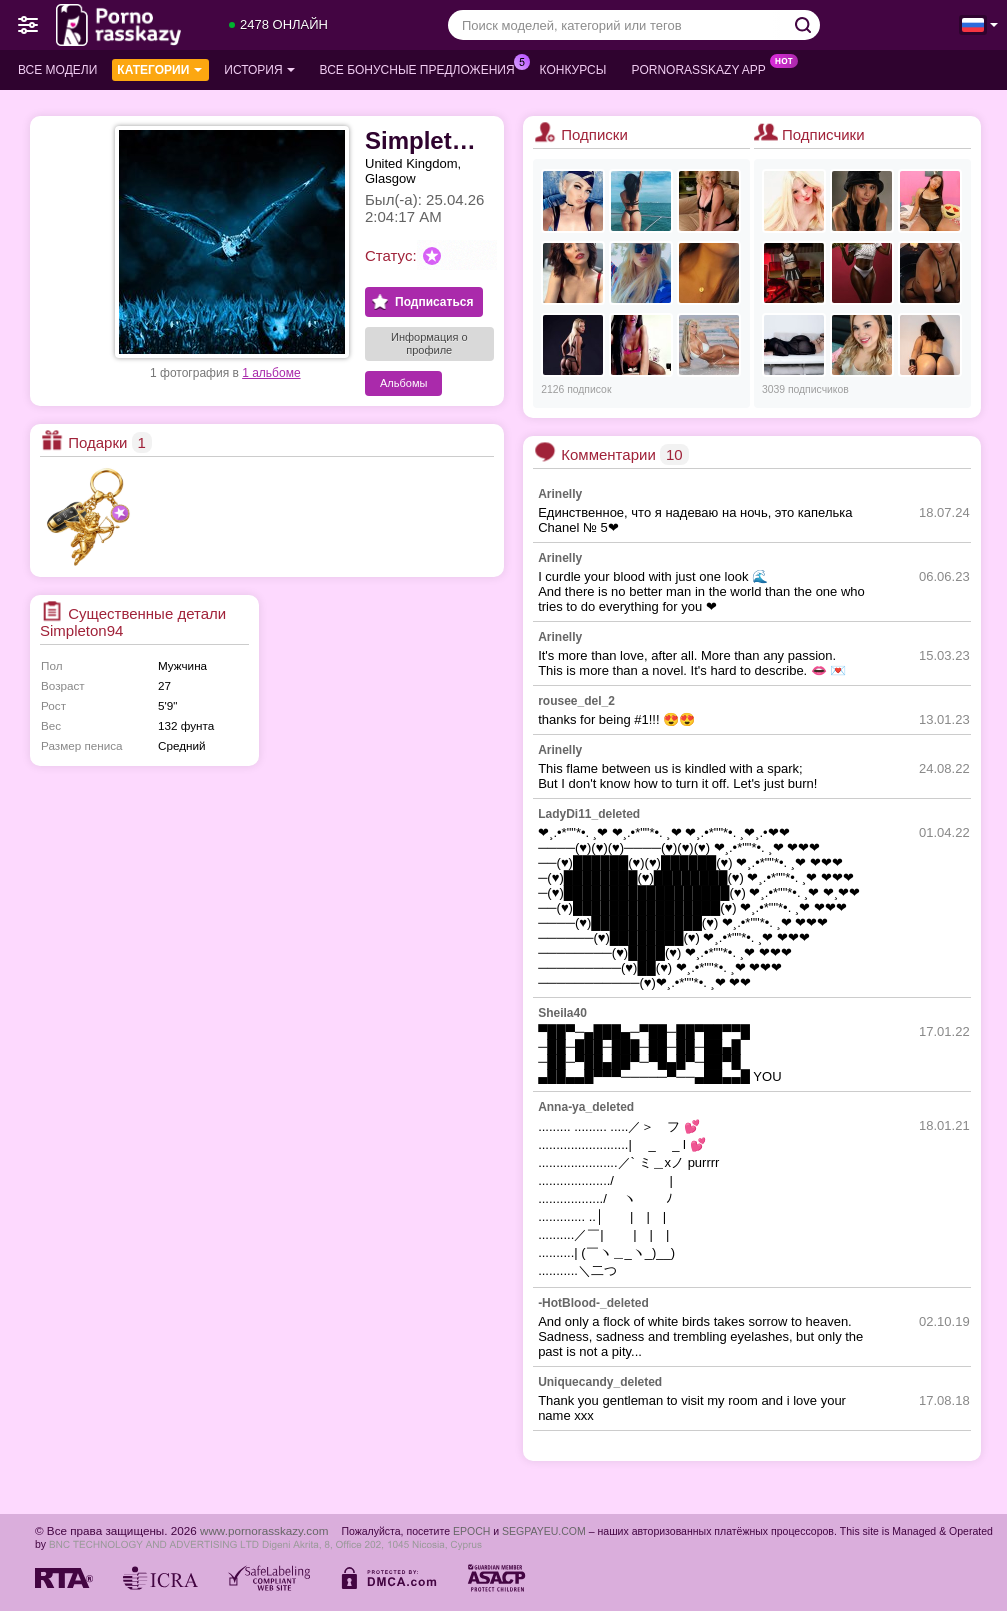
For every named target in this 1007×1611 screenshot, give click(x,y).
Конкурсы (573, 70)
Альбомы (403, 383)
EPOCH (471, 1531)
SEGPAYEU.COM (544, 1531)
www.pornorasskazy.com (264, 1530)
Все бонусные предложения (422, 68)
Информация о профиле (429, 343)
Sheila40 (562, 1013)
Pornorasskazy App (703, 68)
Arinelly (560, 494)
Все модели (57, 70)
